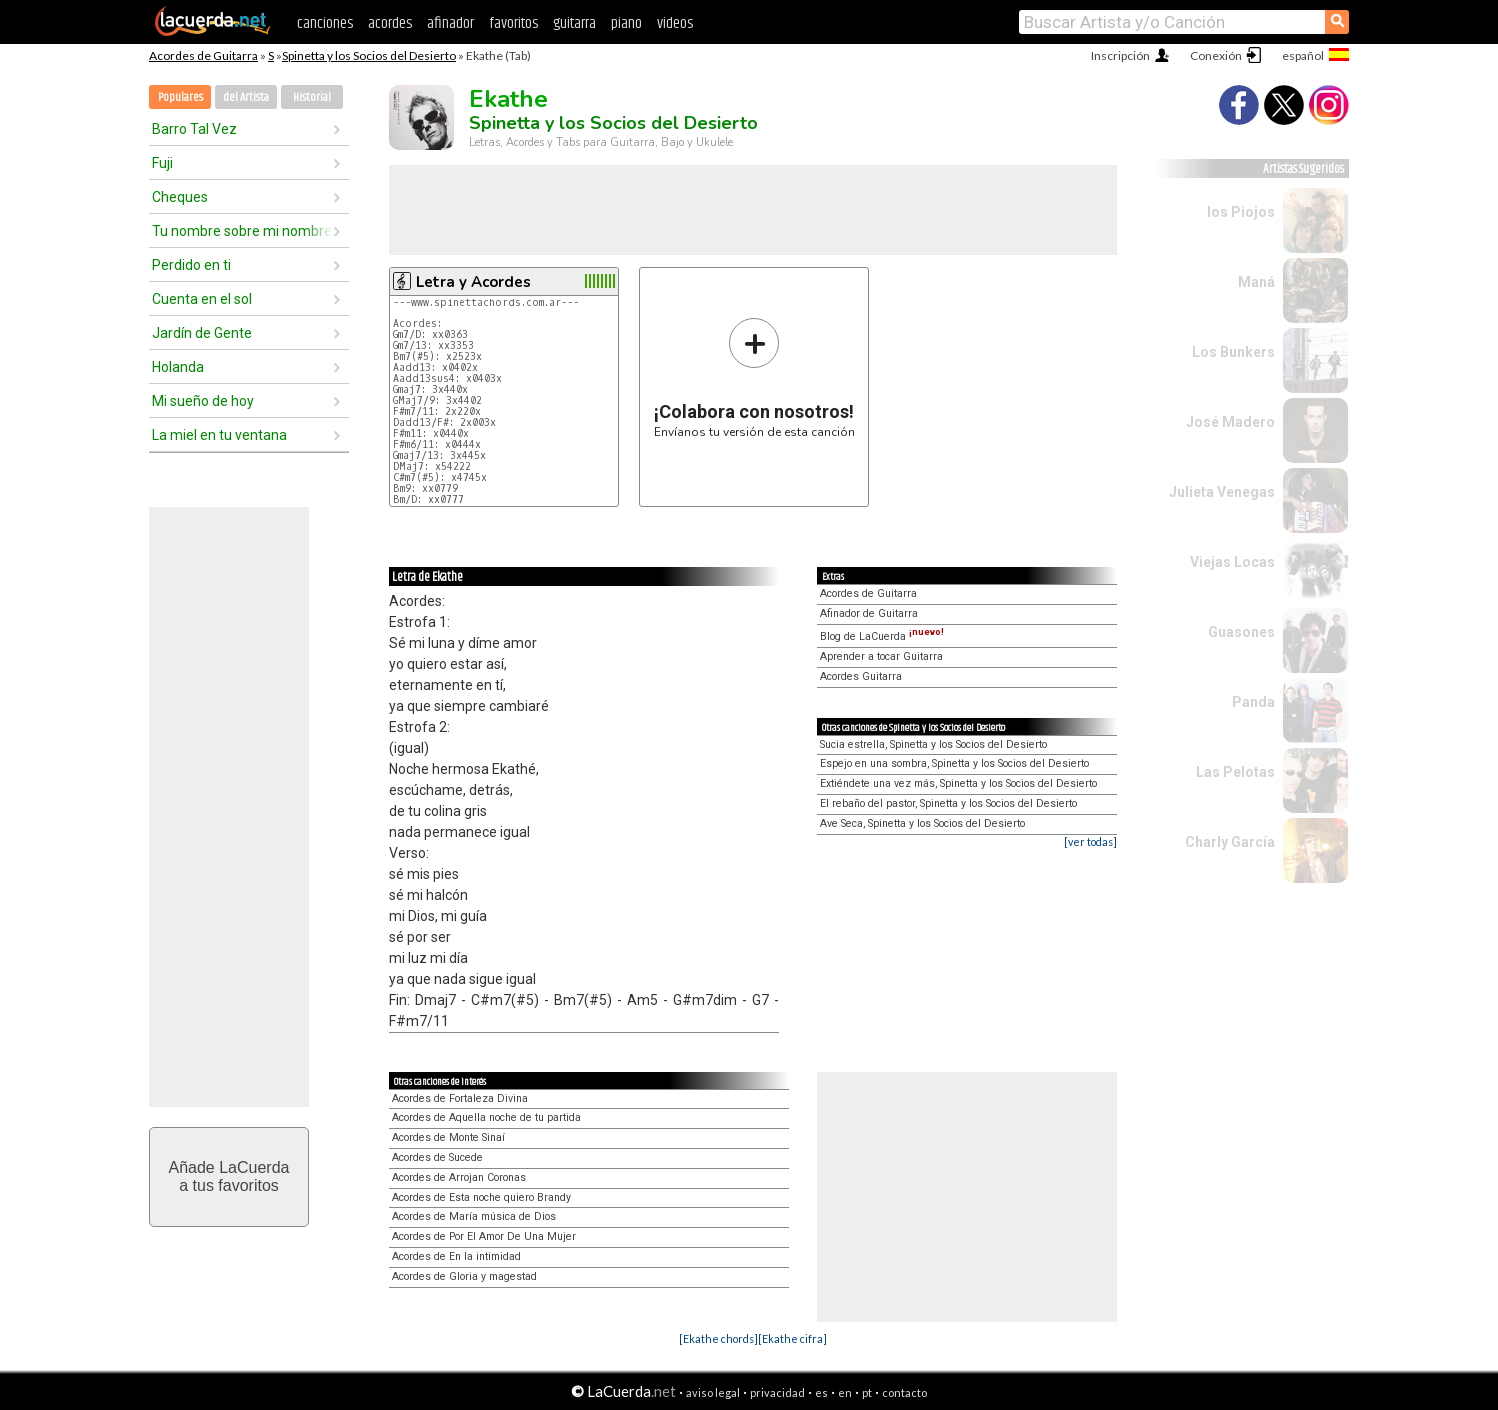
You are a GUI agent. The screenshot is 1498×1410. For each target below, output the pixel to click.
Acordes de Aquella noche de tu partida (486, 1117)
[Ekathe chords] (718, 1338)
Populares (180, 97)
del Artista (246, 97)
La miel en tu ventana (219, 435)
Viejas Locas (1232, 562)
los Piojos (1241, 212)
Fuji (162, 163)
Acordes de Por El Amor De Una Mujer (484, 1236)
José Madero (1230, 422)
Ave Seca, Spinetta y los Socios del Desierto (922, 823)
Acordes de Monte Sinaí (448, 1137)
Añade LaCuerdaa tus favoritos (229, 1176)
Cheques (180, 197)
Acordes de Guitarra (203, 55)
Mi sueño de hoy (203, 401)
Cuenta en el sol (202, 299)
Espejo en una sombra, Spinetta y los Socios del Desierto (954, 763)
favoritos (513, 23)
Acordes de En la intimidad (456, 1256)
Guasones (1241, 632)
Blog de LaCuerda (882, 636)
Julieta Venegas (1222, 492)
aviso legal (713, 1392)
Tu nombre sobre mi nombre (242, 231)
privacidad (777, 1392)
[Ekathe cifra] (792, 1338)
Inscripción (1120, 55)
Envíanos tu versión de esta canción (754, 377)
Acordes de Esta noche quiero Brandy (481, 1197)
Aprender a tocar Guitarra (881, 656)
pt (867, 1392)
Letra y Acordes (473, 282)
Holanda (178, 367)
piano (626, 23)
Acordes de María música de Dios (474, 1216)
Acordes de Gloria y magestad (464, 1276)
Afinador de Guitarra (869, 613)
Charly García (1230, 842)
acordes (390, 23)
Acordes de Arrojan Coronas (459, 1177)
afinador (450, 23)
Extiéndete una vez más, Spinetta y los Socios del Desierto (958, 783)
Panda (1253, 702)
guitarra (574, 23)
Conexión (1216, 55)
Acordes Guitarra (861, 676)
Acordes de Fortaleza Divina (460, 1098)
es (821, 1392)
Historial (312, 97)
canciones (325, 23)
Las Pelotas (1235, 772)
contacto (904, 1392)
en (845, 1392)
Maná (1256, 282)
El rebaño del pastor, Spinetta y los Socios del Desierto (948, 803)
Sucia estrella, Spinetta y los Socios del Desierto (933, 744)
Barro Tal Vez (194, 129)
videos (675, 23)
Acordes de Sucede (437, 1157)
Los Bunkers (1233, 352)
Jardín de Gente (202, 333)
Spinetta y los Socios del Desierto (369, 55)
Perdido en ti (191, 265)
